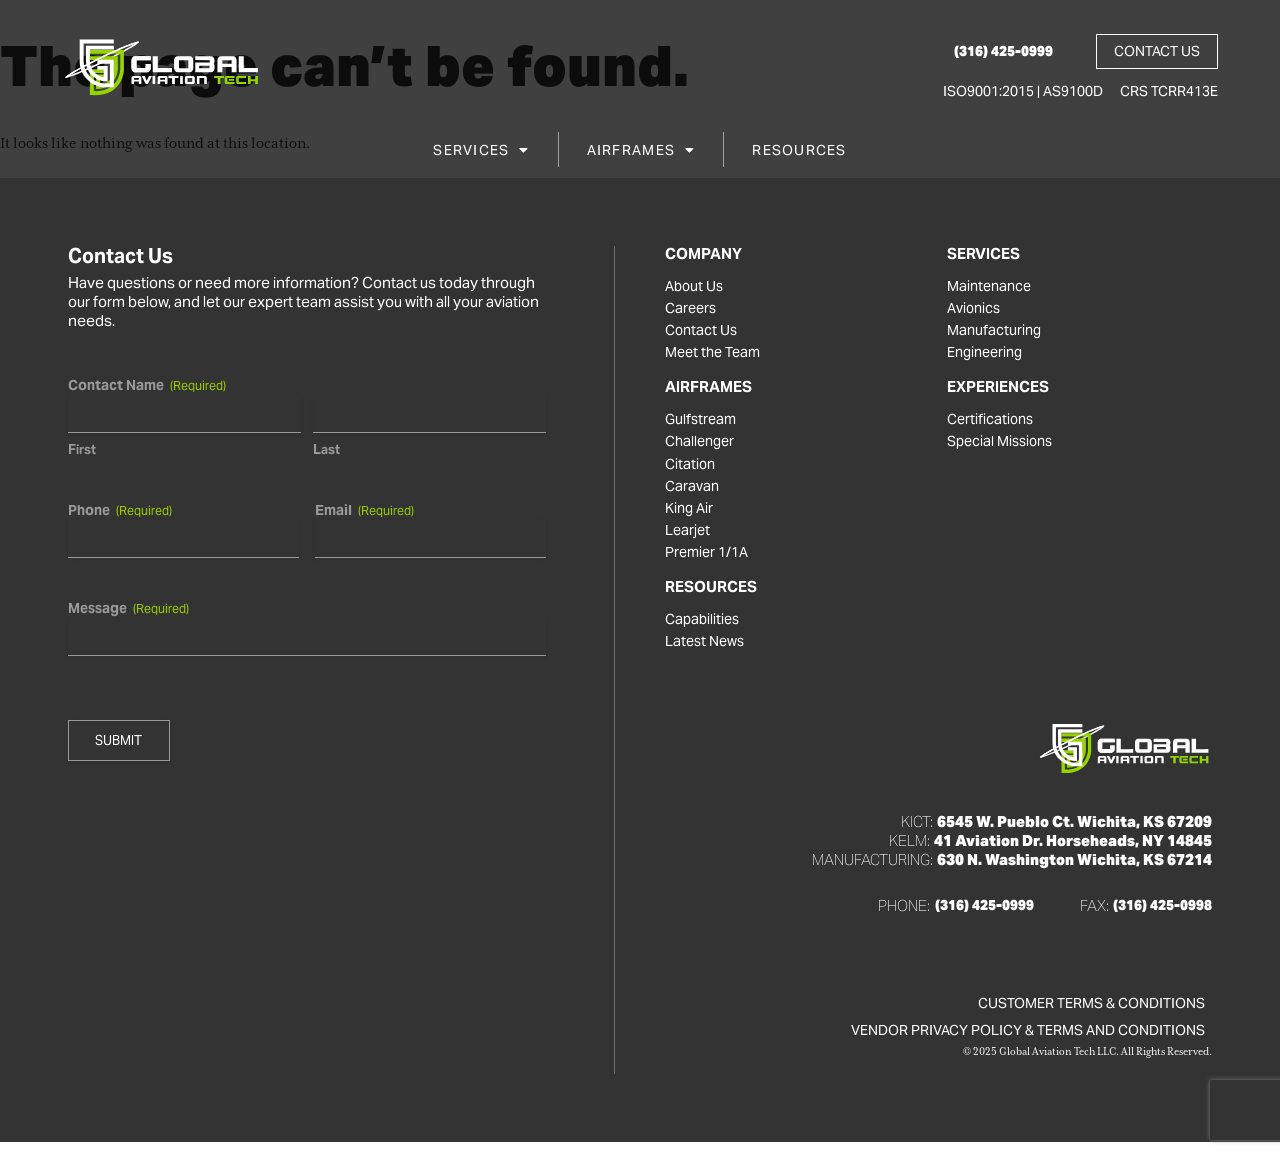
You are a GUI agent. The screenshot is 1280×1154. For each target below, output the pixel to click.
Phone (120, 510)
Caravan (693, 492)
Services (481, 153)
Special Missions (1004, 446)
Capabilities (704, 629)
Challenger (702, 446)
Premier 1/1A (709, 561)
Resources (799, 153)
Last (325, 449)
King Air (691, 515)
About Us (696, 287)
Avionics (976, 310)
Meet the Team (716, 356)
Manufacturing (996, 333)
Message (128, 608)
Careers (692, 310)
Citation (691, 469)
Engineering (988, 356)
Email (363, 510)
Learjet (688, 538)
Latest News (707, 652)
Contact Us (703, 333)
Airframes (641, 153)
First (82, 449)
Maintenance (992, 287)
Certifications (992, 423)
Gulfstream (702, 423)
